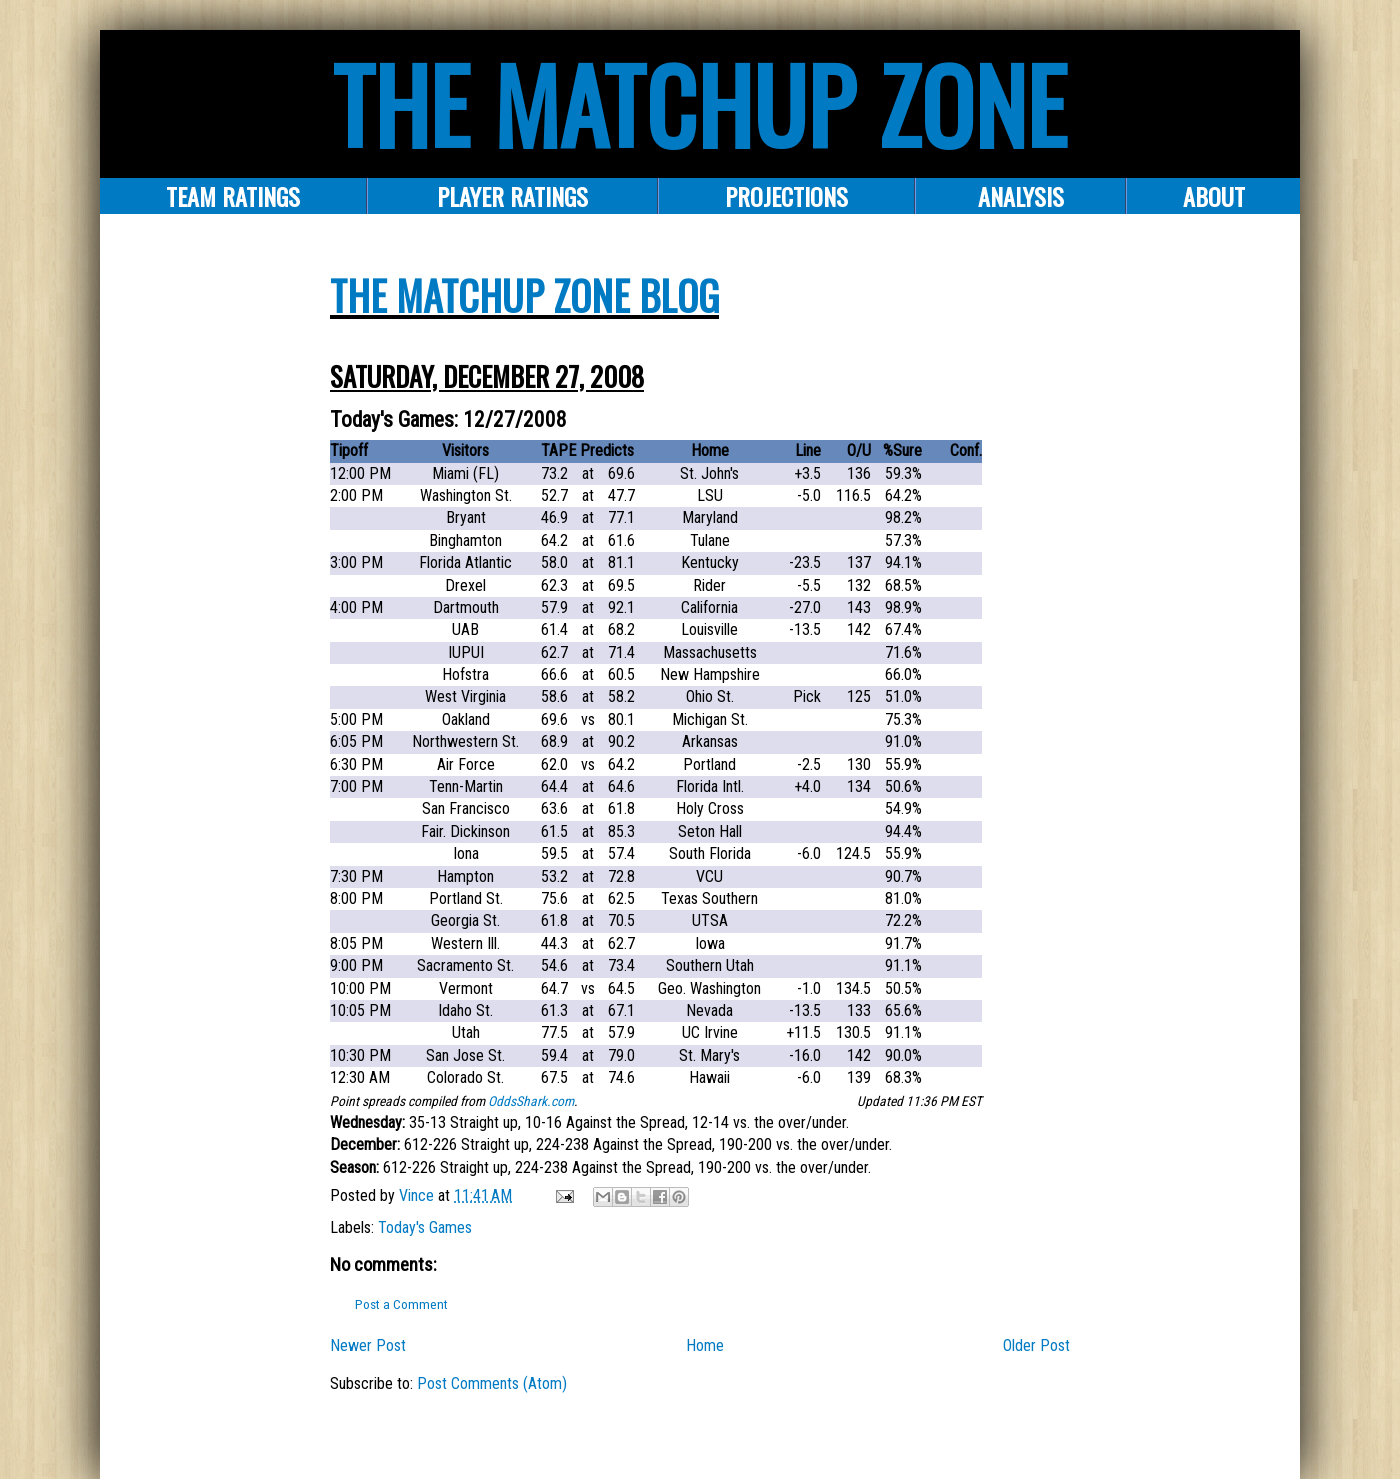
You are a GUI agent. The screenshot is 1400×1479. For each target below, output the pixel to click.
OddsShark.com (531, 1101)
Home (705, 1345)
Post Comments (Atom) (492, 1383)
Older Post (1036, 1345)
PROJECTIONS (786, 196)
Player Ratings (512, 196)
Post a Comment (401, 1304)
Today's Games (425, 1227)
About (1214, 196)
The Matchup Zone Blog (524, 295)
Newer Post (368, 1345)
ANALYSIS (1021, 196)
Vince (418, 1195)
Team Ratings (233, 196)
